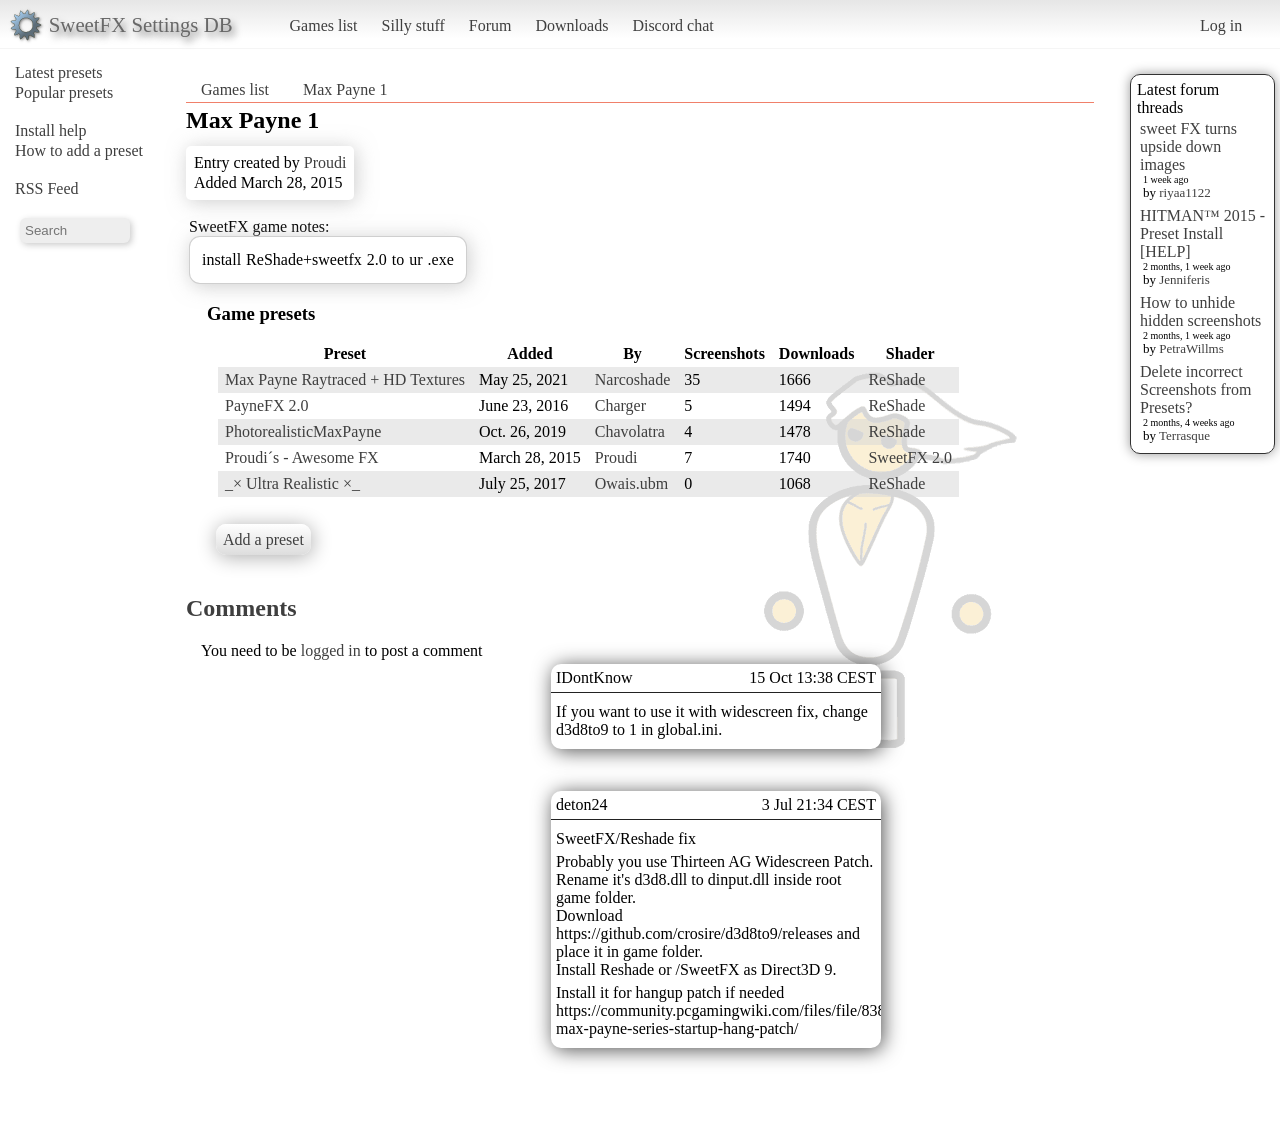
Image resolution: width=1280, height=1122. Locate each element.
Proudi (325, 162)
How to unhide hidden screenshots (1200, 311)
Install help (51, 130)
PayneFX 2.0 (267, 405)
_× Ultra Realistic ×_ (292, 483)
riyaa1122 (1185, 192)
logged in (331, 650)
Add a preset (263, 539)
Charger (620, 405)
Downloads (571, 25)
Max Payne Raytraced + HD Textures (345, 379)
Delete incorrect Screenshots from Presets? (1196, 389)
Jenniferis (1184, 279)
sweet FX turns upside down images (1188, 146)
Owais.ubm (631, 483)
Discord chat (672, 25)
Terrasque (1184, 435)
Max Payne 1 (345, 89)
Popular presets (64, 92)
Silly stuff (413, 25)
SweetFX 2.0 (910, 457)
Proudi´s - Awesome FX (302, 457)
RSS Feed (47, 188)
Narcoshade (633, 379)
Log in (1221, 25)
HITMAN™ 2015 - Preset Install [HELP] (1202, 233)
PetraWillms (1191, 348)
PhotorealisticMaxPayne (303, 431)
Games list (324, 25)
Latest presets (59, 72)
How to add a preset (79, 150)
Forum (490, 25)
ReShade (896, 379)
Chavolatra (630, 431)
